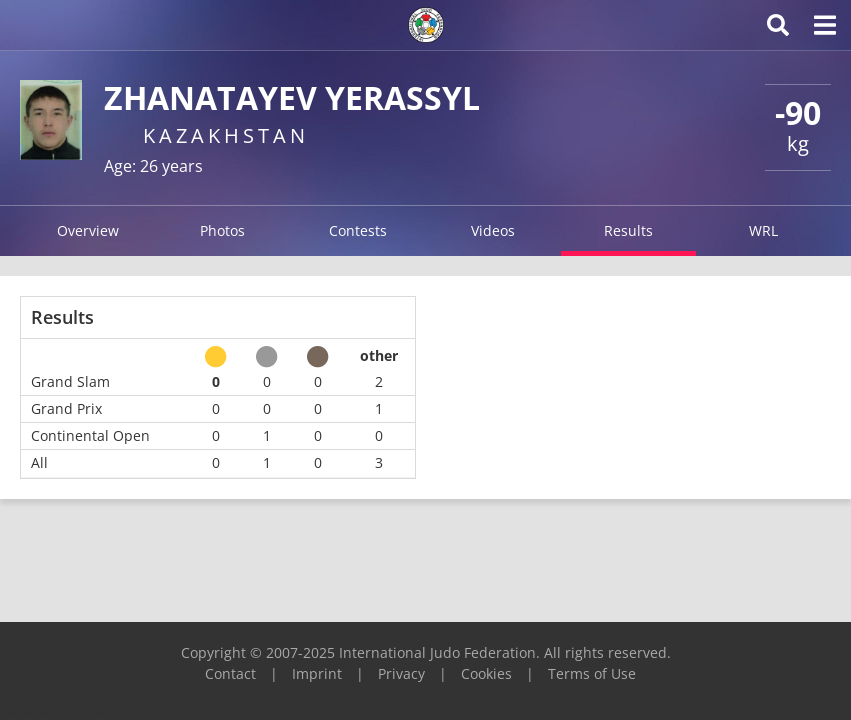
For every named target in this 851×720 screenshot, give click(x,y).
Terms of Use (592, 673)
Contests (358, 230)
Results (628, 230)
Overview (88, 230)
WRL (763, 230)
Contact (230, 673)
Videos (493, 230)
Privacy (401, 673)
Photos (222, 230)
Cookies (486, 673)
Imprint (317, 673)
